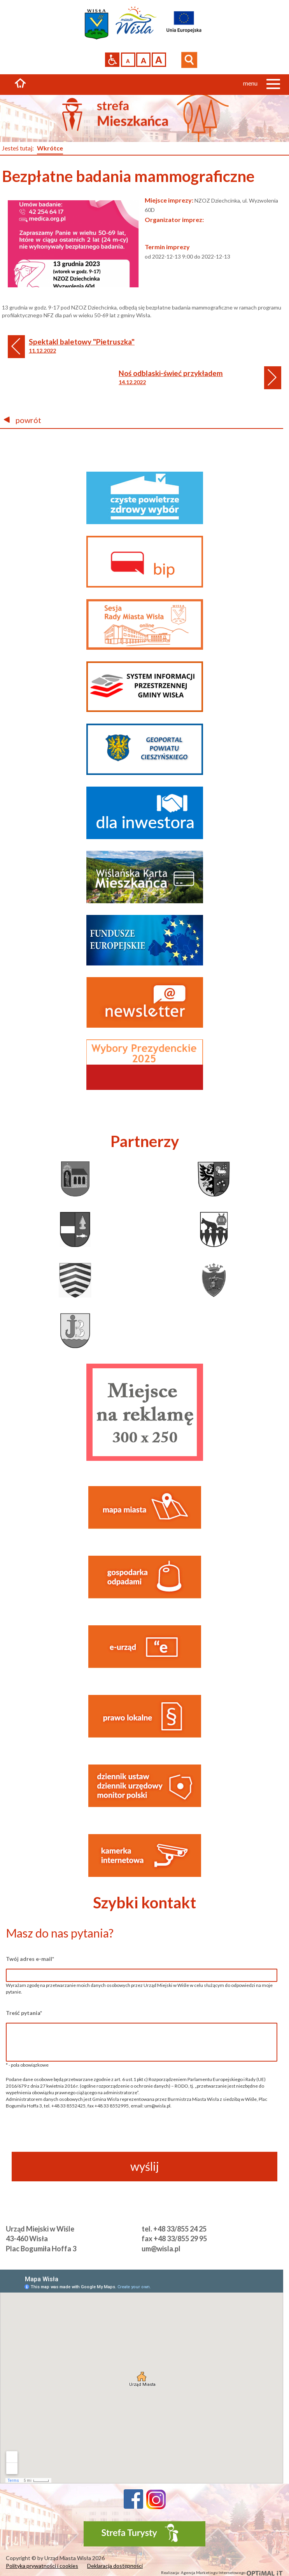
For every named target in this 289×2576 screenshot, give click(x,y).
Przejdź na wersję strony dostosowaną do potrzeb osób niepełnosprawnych (112, 59)
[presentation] (141, 2136)
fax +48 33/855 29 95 (174, 2238)
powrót (22, 420)
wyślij (144, 2166)
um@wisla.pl (161, 2248)
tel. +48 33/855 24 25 (174, 2228)
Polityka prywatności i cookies (42, 2565)
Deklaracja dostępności (115, 2565)
